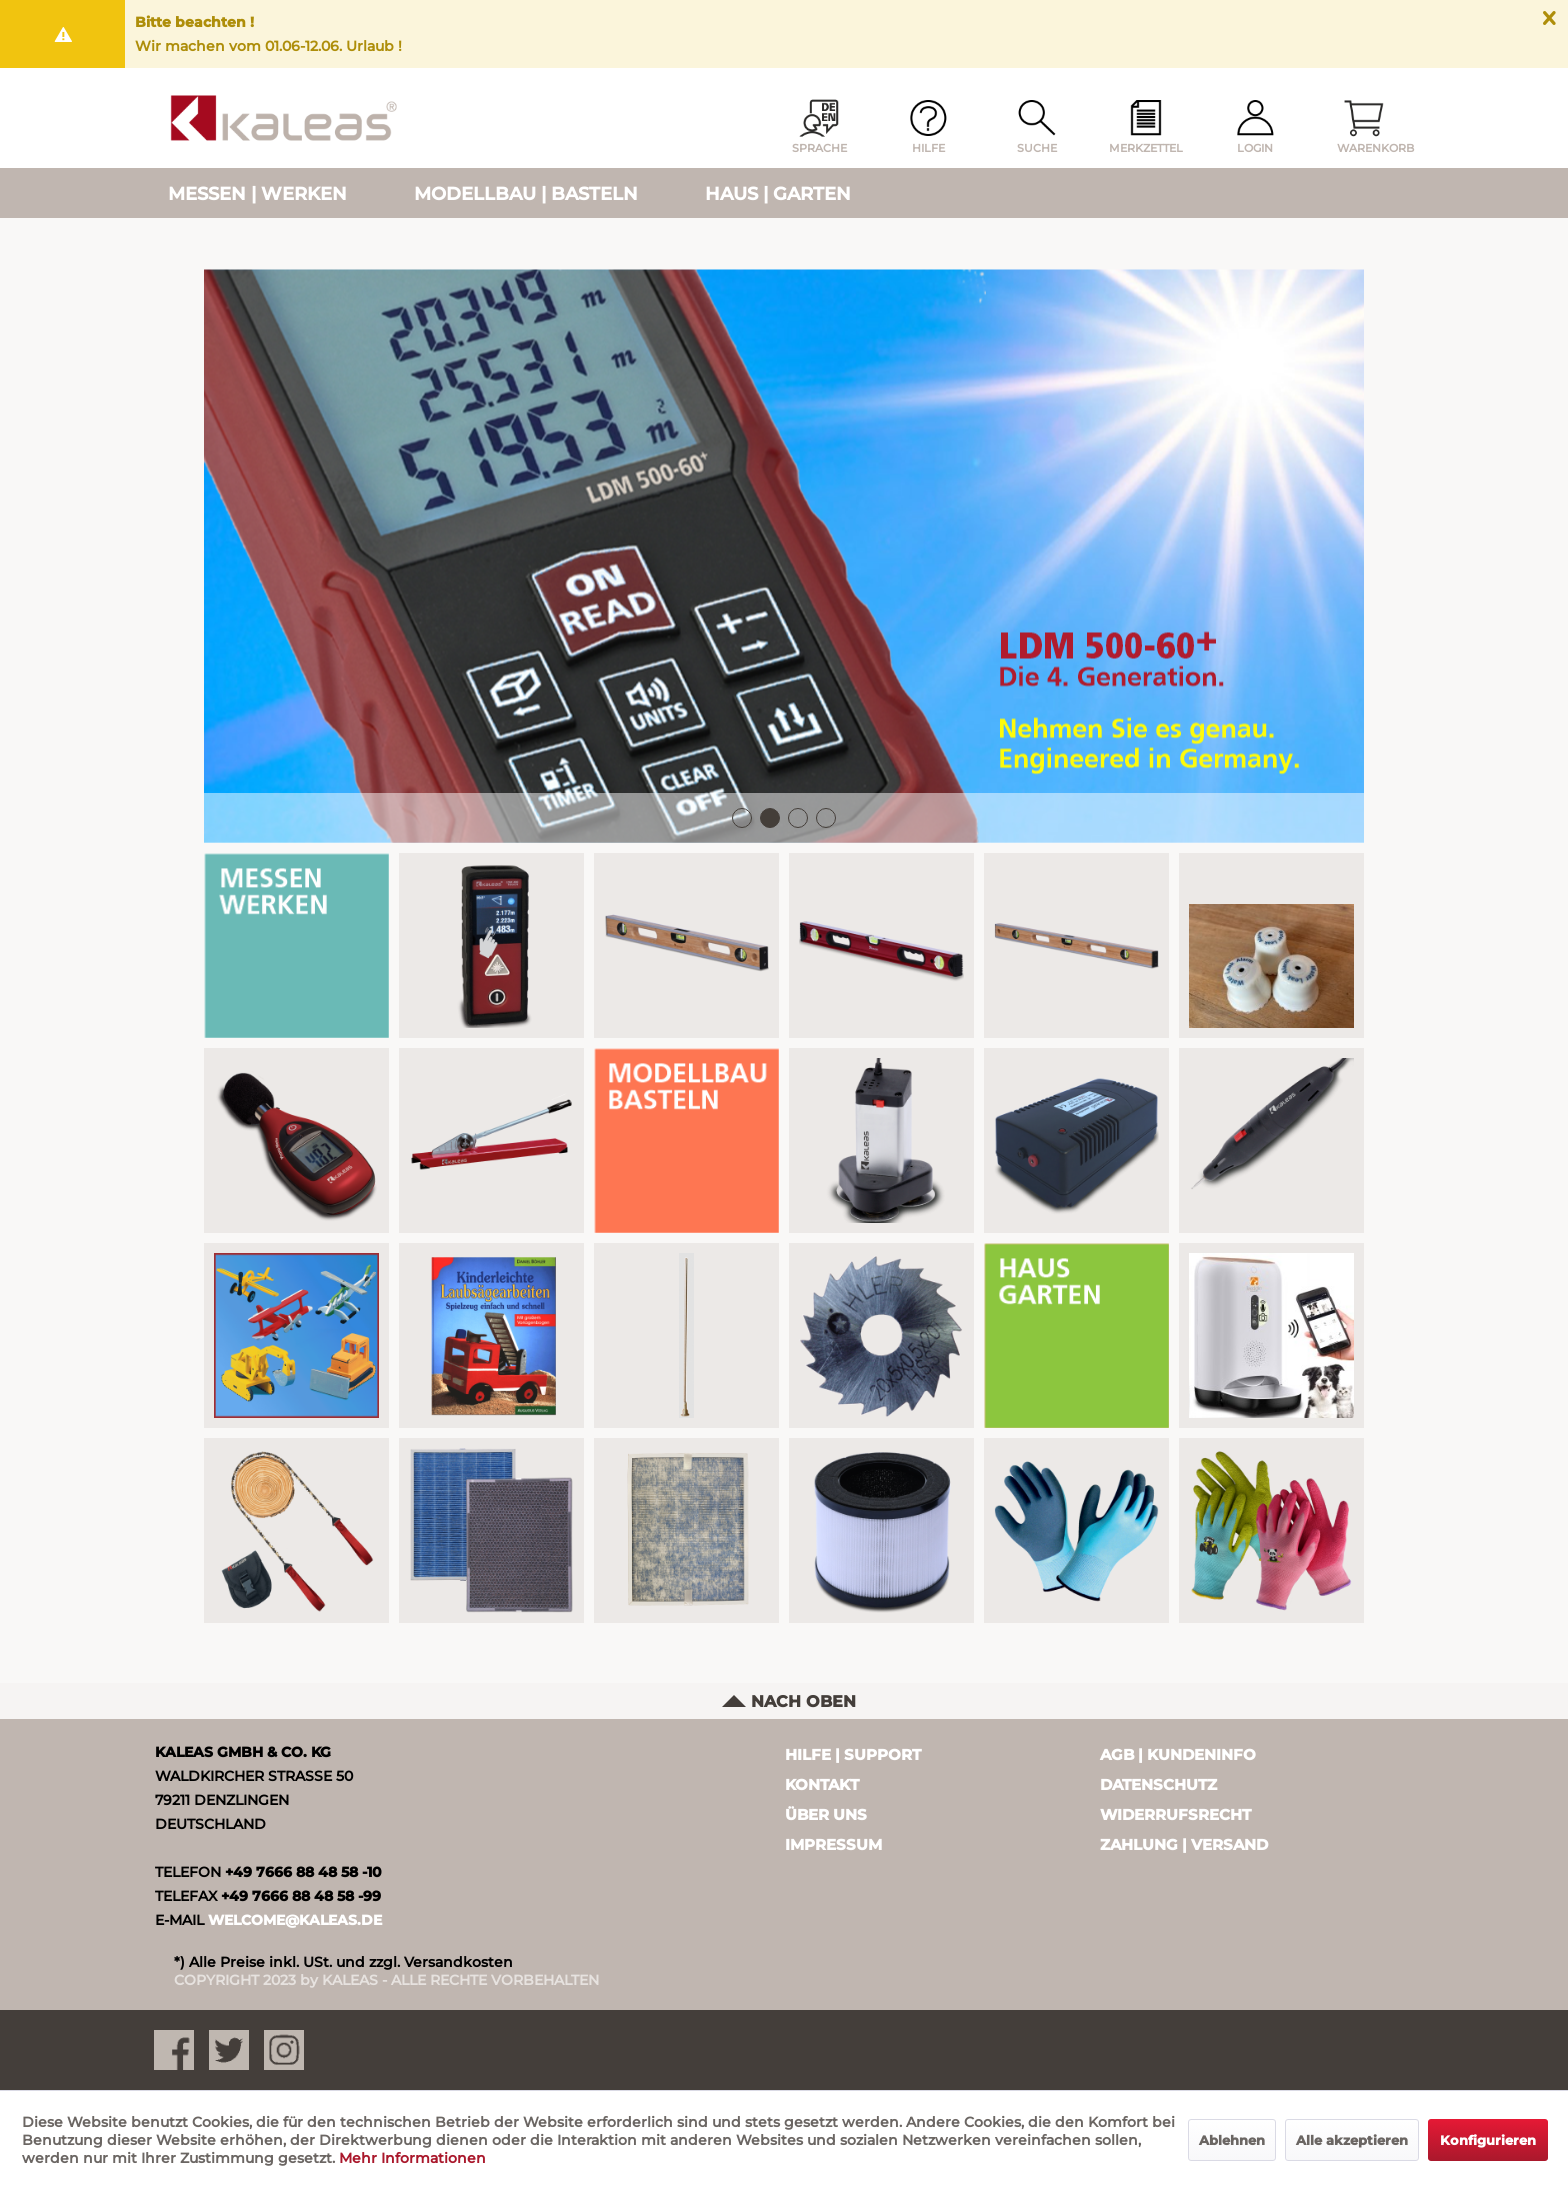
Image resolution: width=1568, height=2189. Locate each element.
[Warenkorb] (1364, 128)
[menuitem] (1146, 128)
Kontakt (822, 1784)
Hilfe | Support (853, 1754)
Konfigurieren (1488, 2140)
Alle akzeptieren (1352, 2140)
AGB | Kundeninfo (1178, 1754)
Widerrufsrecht (1175, 1814)
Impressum (833, 1844)
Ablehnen (1232, 2140)
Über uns (826, 1814)
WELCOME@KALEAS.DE (295, 1920)
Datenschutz (1158, 1784)
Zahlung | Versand (1184, 1844)
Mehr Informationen (412, 2158)
